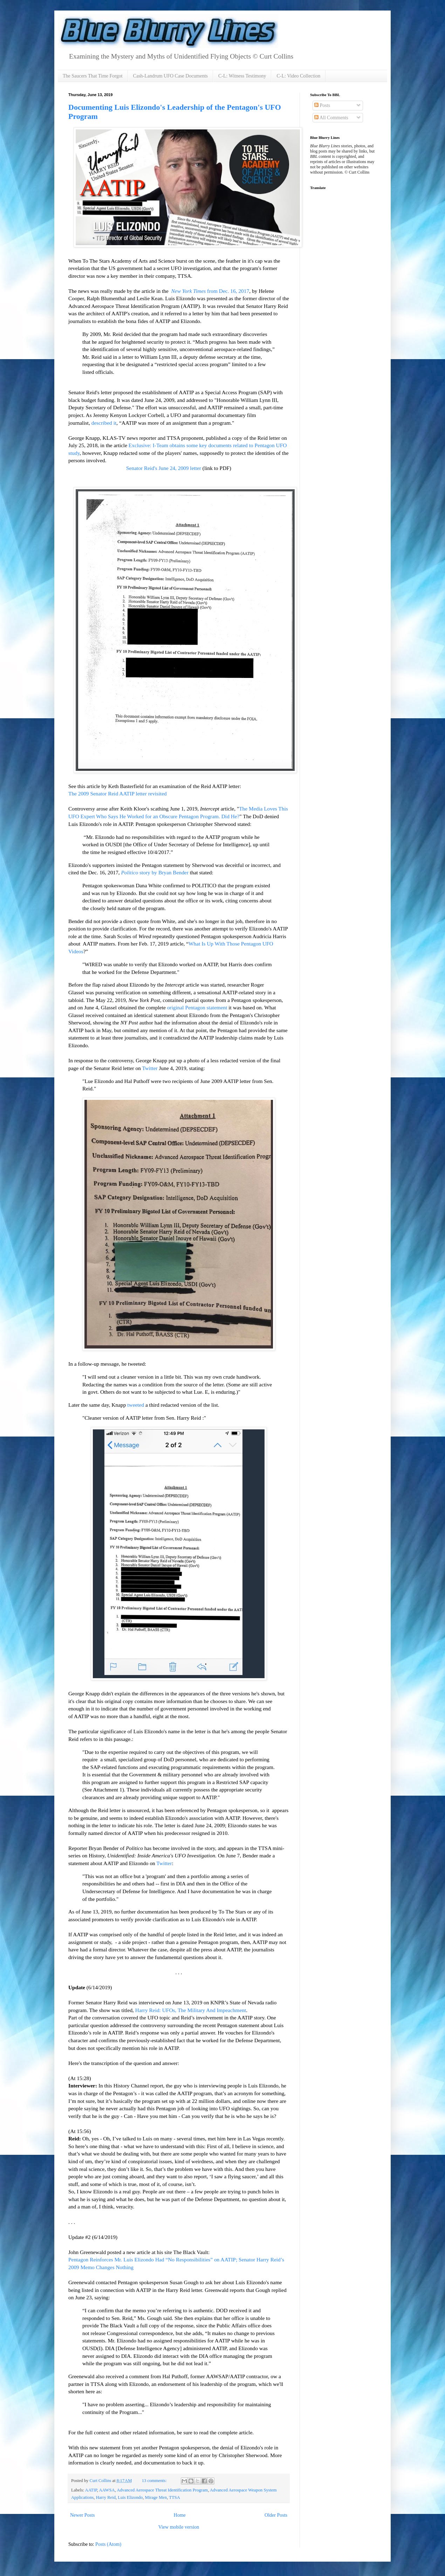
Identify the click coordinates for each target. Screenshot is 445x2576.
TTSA (174, 2497)
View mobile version (178, 2527)
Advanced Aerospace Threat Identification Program (162, 2490)
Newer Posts (82, 2515)
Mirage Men (156, 2497)
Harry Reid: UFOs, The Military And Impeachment (190, 2010)
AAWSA (107, 2490)
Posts (322, 105)
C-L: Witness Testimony (242, 76)
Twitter (149, 1068)
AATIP (91, 2490)
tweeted (135, 1405)
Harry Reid (106, 2497)
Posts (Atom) (108, 2544)
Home (180, 2515)
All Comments (331, 117)
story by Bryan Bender (154, 872)
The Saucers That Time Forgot (93, 76)
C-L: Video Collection (298, 76)
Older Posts (276, 2515)
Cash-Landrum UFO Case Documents (170, 76)
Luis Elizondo (130, 2497)
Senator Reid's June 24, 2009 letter (163, 468)
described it (103, 423)
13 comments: (155, 2480)
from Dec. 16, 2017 (210, 291)
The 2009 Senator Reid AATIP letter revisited (117, 793)
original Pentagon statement (197, 1007)
